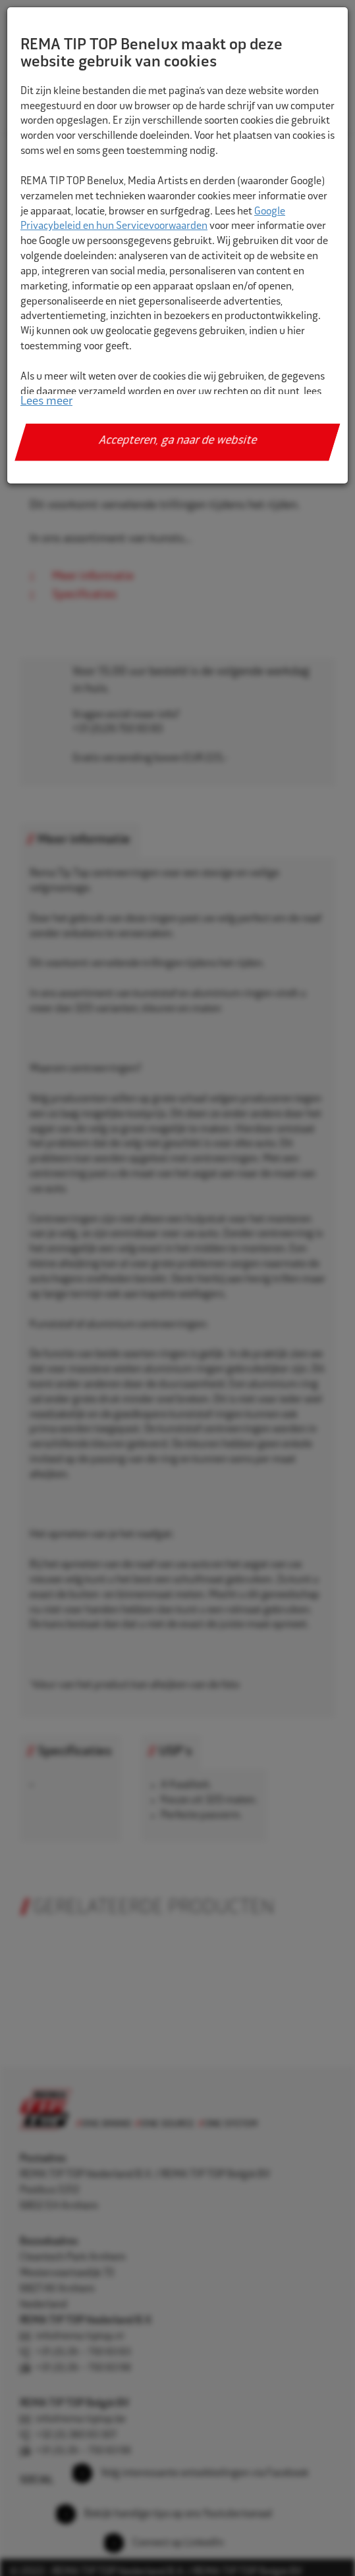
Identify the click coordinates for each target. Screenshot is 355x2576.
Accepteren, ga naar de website (177, 441)
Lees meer (46, 402)
